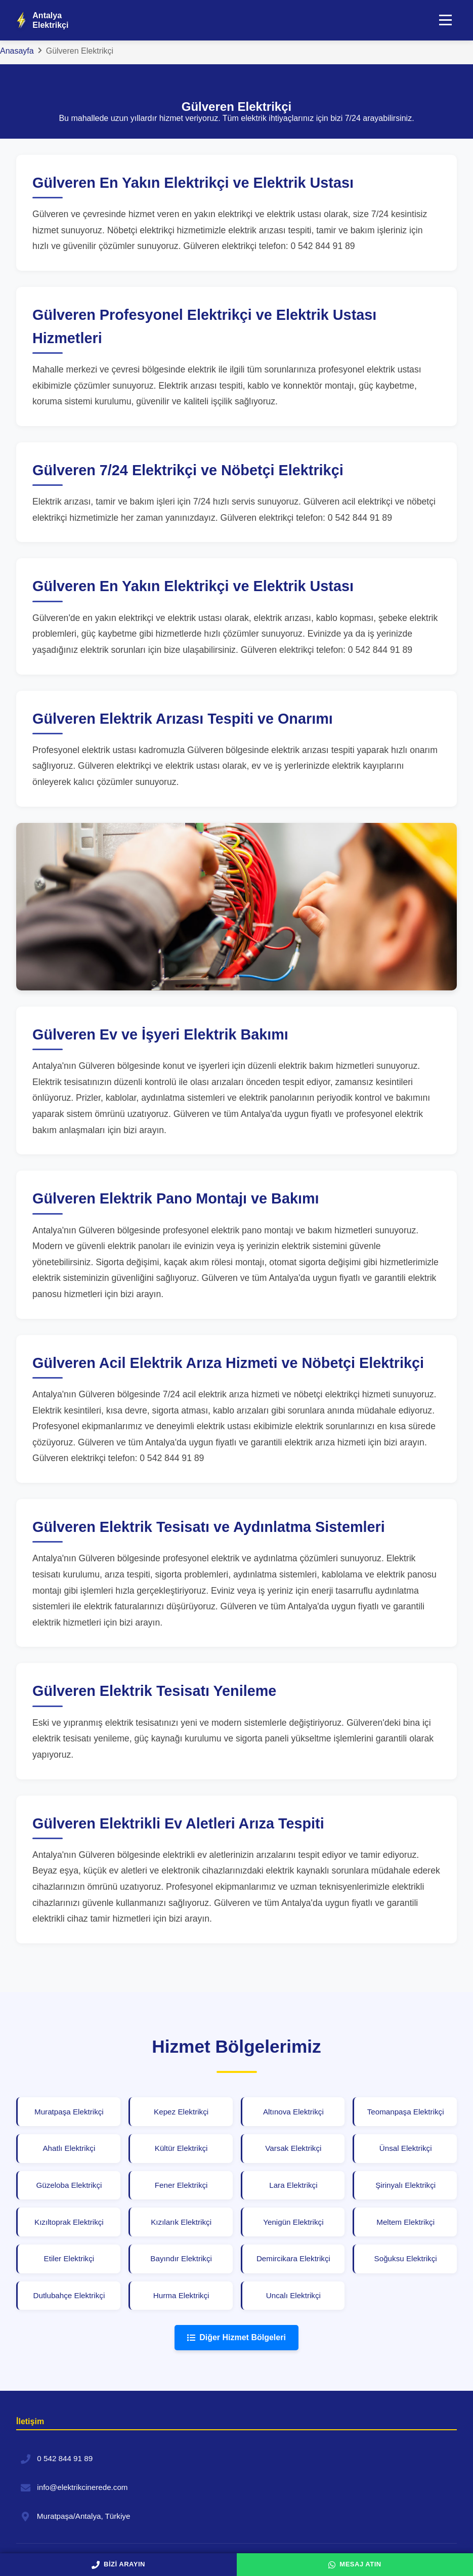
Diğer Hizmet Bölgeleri (236, 2342)
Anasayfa (17, 51)
